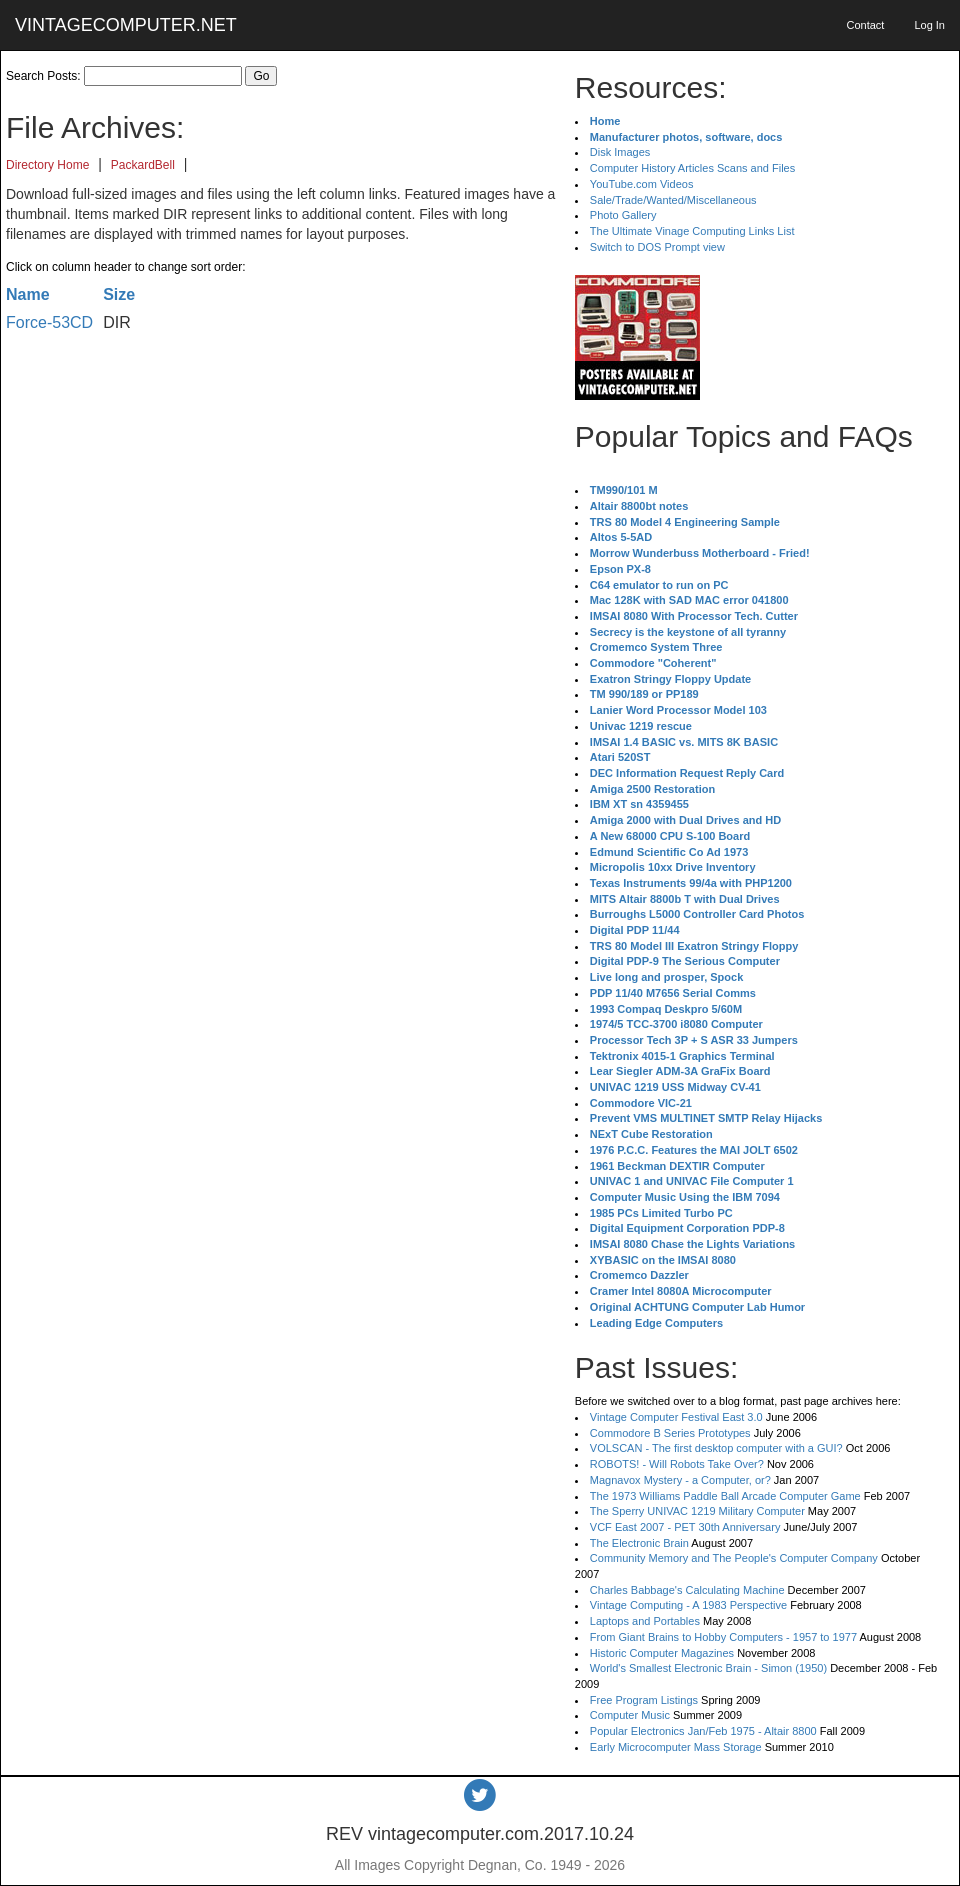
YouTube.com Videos (642, 184)
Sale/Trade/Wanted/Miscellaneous (673, 200)
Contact (865, 25)
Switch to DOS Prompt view (657, 247)
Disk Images (620, 152)
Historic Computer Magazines (662, 1653)
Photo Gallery (623, 215)
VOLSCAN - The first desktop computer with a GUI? (716, 1448)
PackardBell (143, 165)
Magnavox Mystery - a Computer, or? (680, 1480)
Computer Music (630, 1715)
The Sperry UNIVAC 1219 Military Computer (697, 1511)
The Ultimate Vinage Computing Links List (692, 231)
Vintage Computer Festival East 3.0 (676, 1417)
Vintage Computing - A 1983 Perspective (688, 1605)
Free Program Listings (644, 1700)
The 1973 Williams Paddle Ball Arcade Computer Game (725, 1496)
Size (119, 294)
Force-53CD (49, 322)
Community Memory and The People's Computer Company (734, 1558)
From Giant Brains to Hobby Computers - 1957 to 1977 (723, 1637)
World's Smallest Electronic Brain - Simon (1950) (708, 1668)
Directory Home (47, 165)
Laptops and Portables (645, 1621)
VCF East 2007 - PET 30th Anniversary (685, 1527)
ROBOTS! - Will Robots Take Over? (677, 1464)
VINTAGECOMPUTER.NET (126, 25)
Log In (929, 25)
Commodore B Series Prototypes (670, 1433)
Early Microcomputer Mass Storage (676, 1747)
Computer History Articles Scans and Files (692, 168)
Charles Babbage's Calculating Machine (687, 1590)
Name (28, 294)
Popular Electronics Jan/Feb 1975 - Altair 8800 (703, 1731)
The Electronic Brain (639, 1543)
